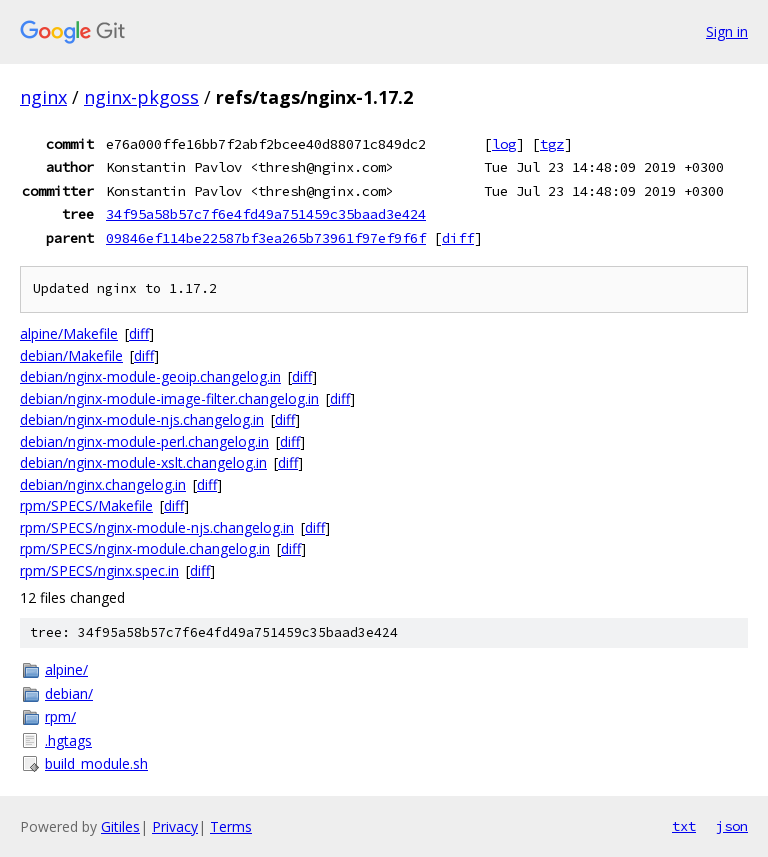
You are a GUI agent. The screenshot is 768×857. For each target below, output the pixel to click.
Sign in (727, 31)
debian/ (69, 693)
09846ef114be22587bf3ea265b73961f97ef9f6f (266, 238)
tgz (552, 144)
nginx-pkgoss (141, 97)
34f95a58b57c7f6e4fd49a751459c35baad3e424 (266, 214)
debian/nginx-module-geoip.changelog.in (150, 376)
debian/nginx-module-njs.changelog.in (142, 419)
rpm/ (60, 716)
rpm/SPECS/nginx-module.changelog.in (145, 548)
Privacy (175, 826)
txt (684, 826)
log (504, 144)
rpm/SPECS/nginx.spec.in (99, 570)
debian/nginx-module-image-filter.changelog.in (169, 398)
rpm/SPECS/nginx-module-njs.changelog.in (157, 527)
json (732, 826)
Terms (231, 826)
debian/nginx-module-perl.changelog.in (144, 441)
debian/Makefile (71, 355)
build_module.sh (96, 763)
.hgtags (68, 740)
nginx (43, 97)
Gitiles (120, 826)
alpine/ (66, 669)
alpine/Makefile (69, 333)
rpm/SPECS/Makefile (86, 505)
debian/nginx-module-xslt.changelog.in (143, 462)
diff (458, 238)
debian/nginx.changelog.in (103, 484)
